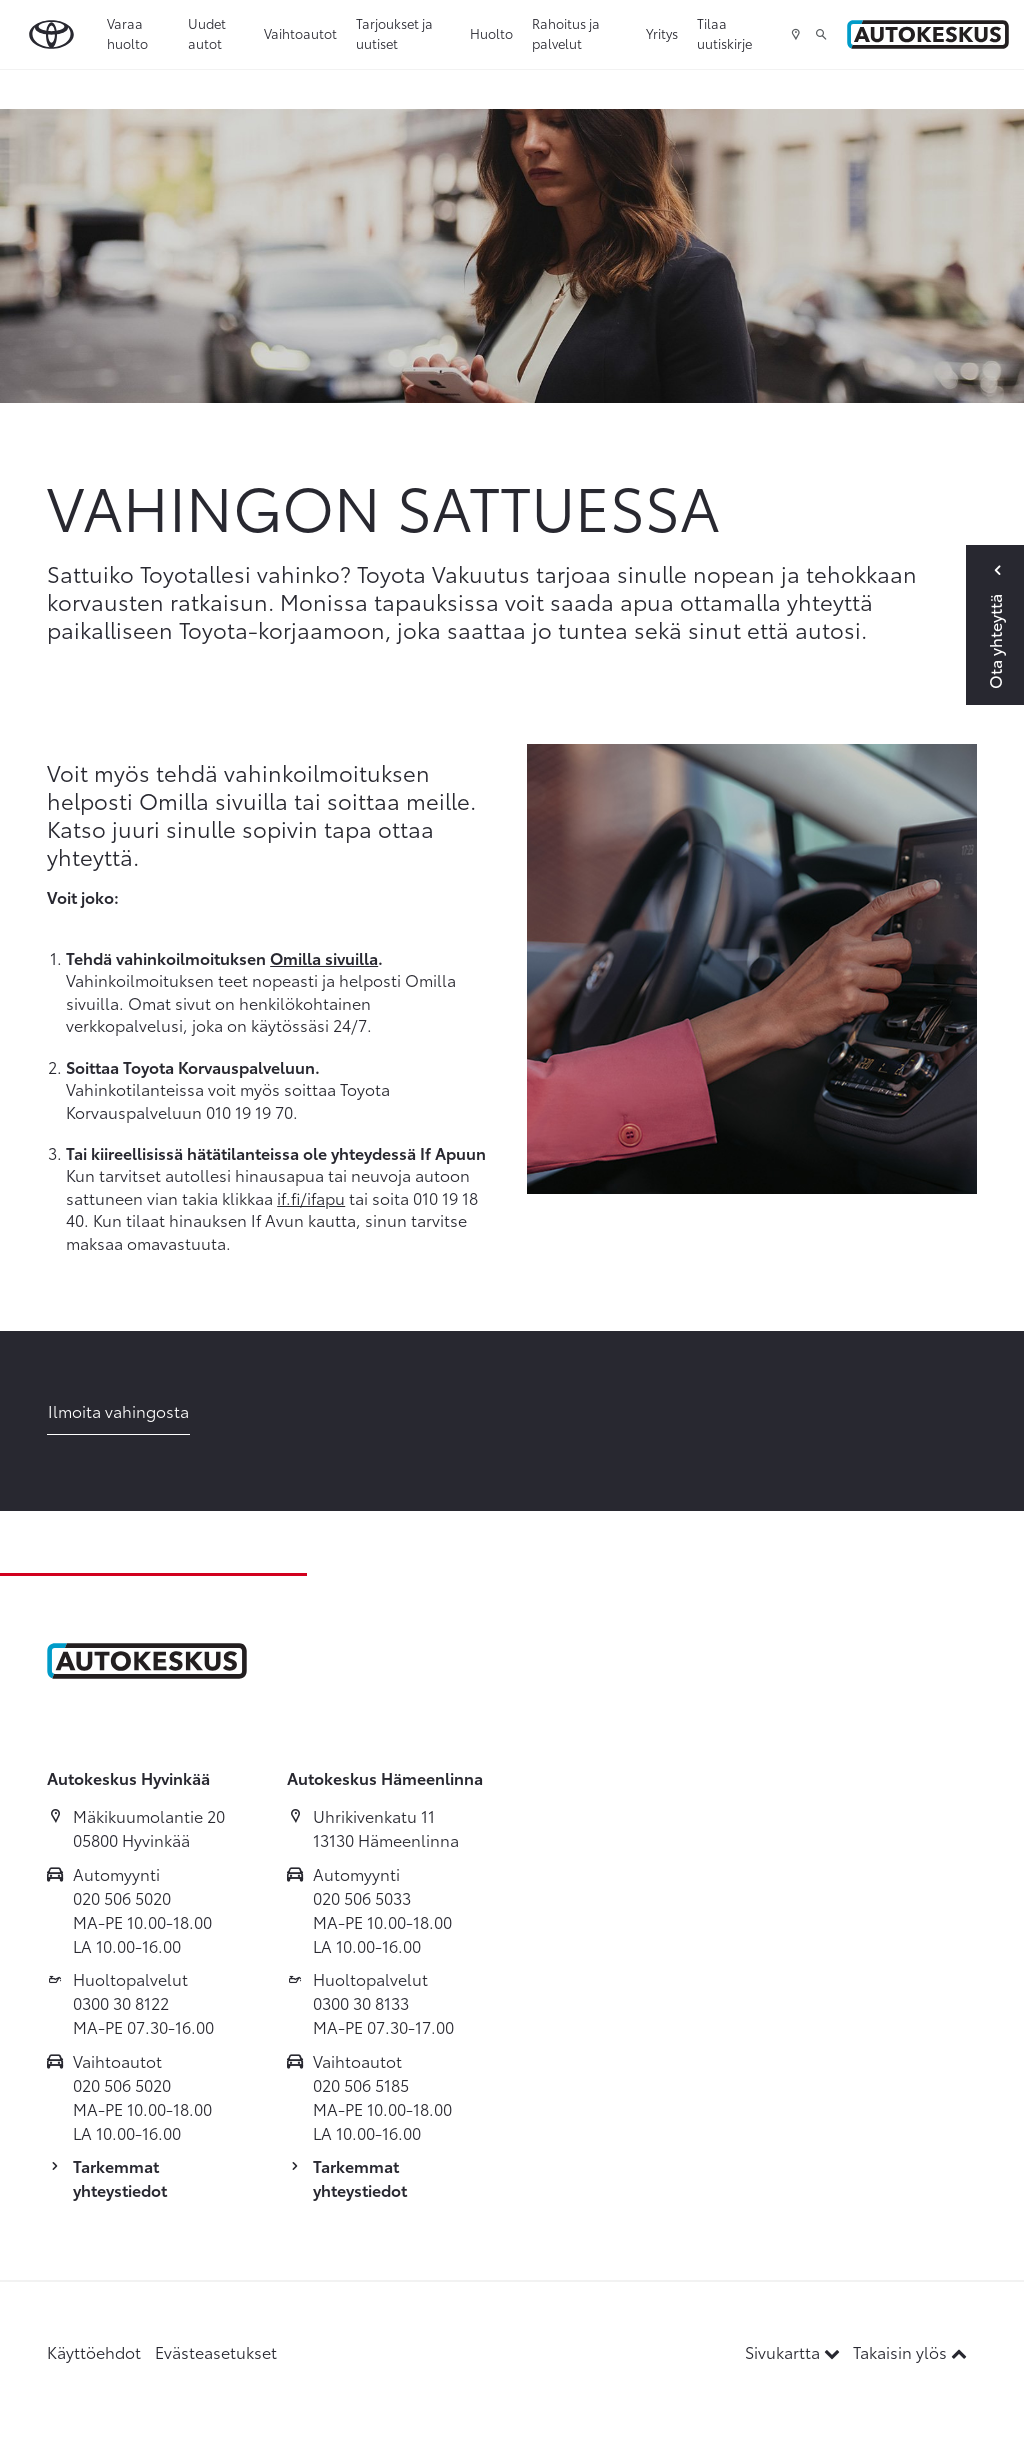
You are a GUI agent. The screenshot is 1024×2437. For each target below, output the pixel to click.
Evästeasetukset (216, 2351)
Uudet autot (207, 33)
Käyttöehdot (94, 2351)
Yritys (662, 33)
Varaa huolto (127, 33)
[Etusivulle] (928, 34)
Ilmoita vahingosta (118, 1410)
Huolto (491, 33)
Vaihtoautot (300, 33)
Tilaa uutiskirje (724, 33)
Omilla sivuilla (324, 957)
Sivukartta (794, 2351)
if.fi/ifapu (311, 1197)
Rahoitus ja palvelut (566, 33)
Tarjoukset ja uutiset (394, 33)
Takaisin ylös (910, 2351)
